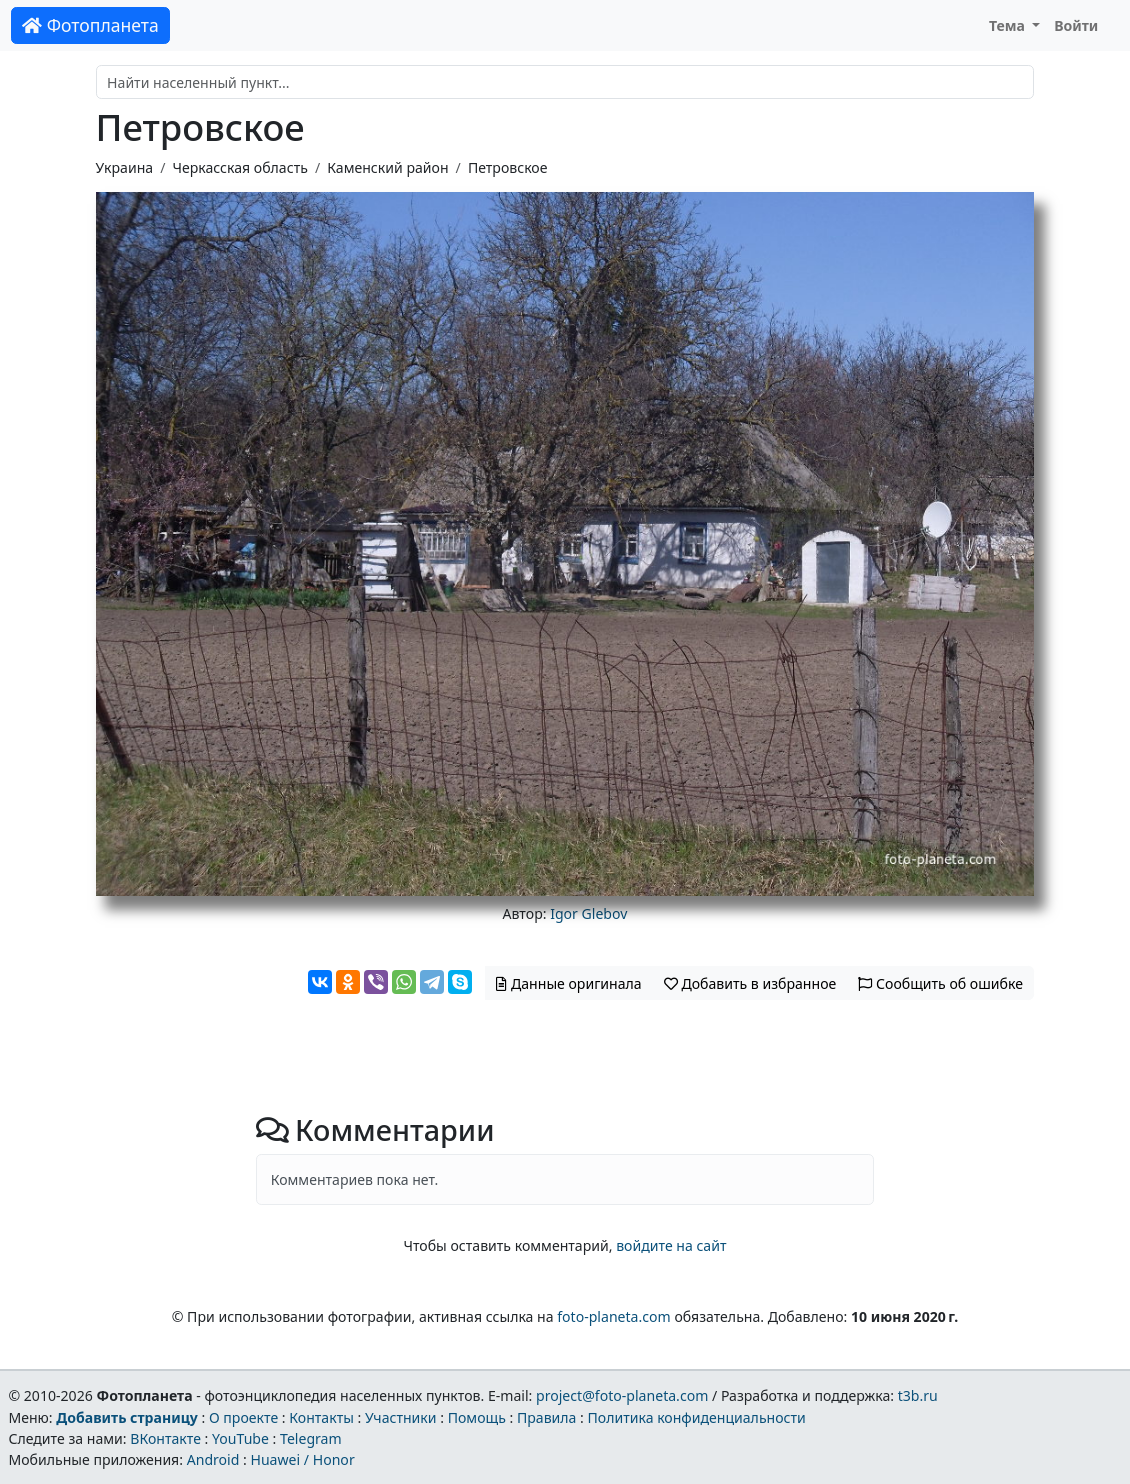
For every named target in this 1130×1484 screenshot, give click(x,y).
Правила (546, 1417)
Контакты (321, 1417)
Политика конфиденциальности (697, 1417)
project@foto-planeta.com (622, 1395)
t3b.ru (918, 1395)
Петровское (508, 167)
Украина (125, 167)
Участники (401, 1417)
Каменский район (387, 167)
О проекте (243, 1417)
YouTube (240, 1438)
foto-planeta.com (614, 1316)
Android (213, 1459)
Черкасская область (239, 167)
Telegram (311, 1438)
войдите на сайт (671, 1245)
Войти (1076, 25)
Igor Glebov (588, 913)
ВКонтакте (165, 1438)
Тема (1009, 25)
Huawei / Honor (302, 1459)
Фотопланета (90, 25)
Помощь (477, 1417)
